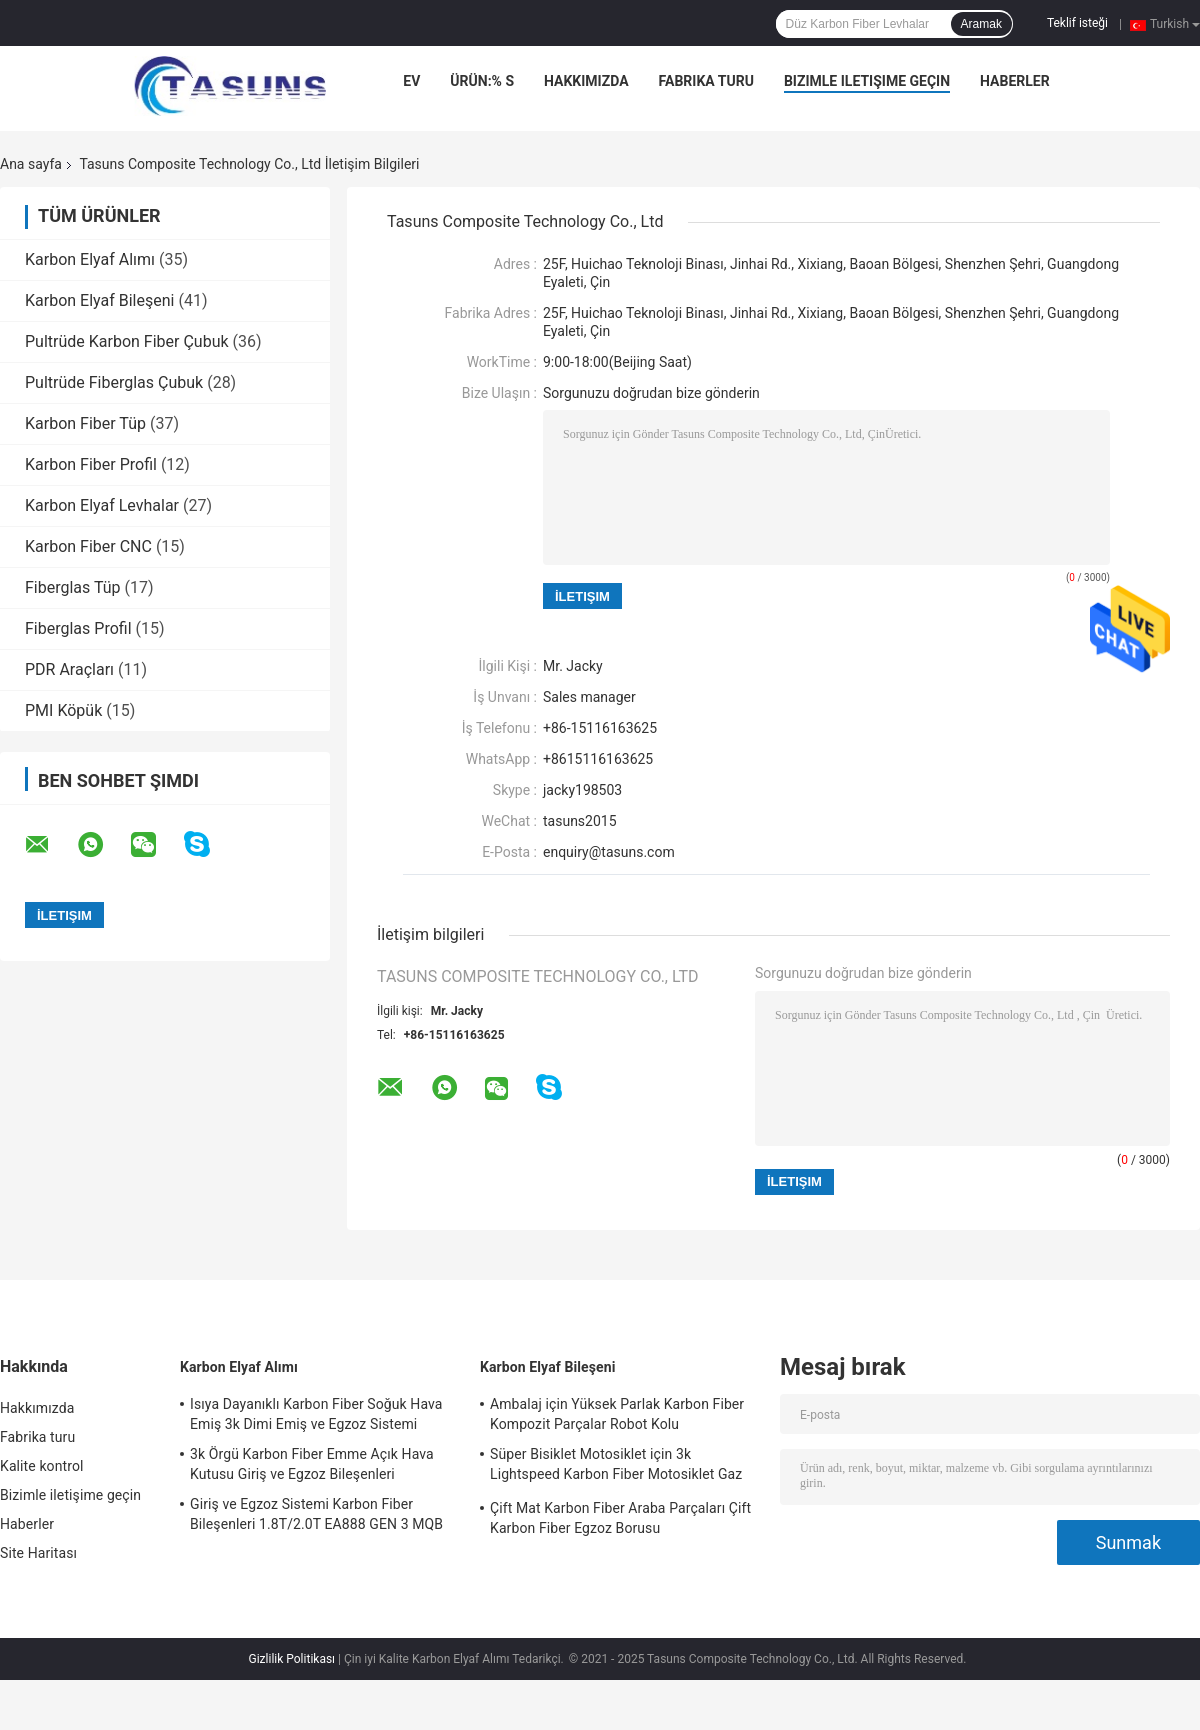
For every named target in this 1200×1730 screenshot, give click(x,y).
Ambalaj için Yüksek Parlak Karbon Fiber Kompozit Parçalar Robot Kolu (617, 1414)
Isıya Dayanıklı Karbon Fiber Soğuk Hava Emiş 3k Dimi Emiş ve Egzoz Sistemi (316, 1414)
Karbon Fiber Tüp (85, 423)
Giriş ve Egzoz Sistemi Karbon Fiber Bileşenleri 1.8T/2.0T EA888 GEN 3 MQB (316, 1514)
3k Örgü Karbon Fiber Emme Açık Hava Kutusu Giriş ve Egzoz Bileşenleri (312, 1464)
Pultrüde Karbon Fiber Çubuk (127, 341)
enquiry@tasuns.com (609, 852)
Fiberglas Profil (78, 628)
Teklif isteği (1077, 23)
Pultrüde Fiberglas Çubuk (114, 382)
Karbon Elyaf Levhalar (102, 505)
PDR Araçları (69, 669)
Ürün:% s (482, 81)
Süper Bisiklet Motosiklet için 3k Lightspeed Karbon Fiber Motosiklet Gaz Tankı (616, 1467)
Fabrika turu (706, 81)
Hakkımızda (586, 81)
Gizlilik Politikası (292, 1659)
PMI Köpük (63, 710)
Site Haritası (38, 1553)
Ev (411, 81)
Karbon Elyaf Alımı (90, 259)
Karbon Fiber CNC (88, 546)
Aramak (981, 24)
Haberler (1015, 81)
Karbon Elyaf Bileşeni (99, 300)
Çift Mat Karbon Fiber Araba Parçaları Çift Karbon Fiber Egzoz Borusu (620, 1518)
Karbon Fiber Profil (91, 464)
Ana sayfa (31, 164)
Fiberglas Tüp (73, 587)
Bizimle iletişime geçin (867, 81)
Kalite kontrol (41, 1466)
